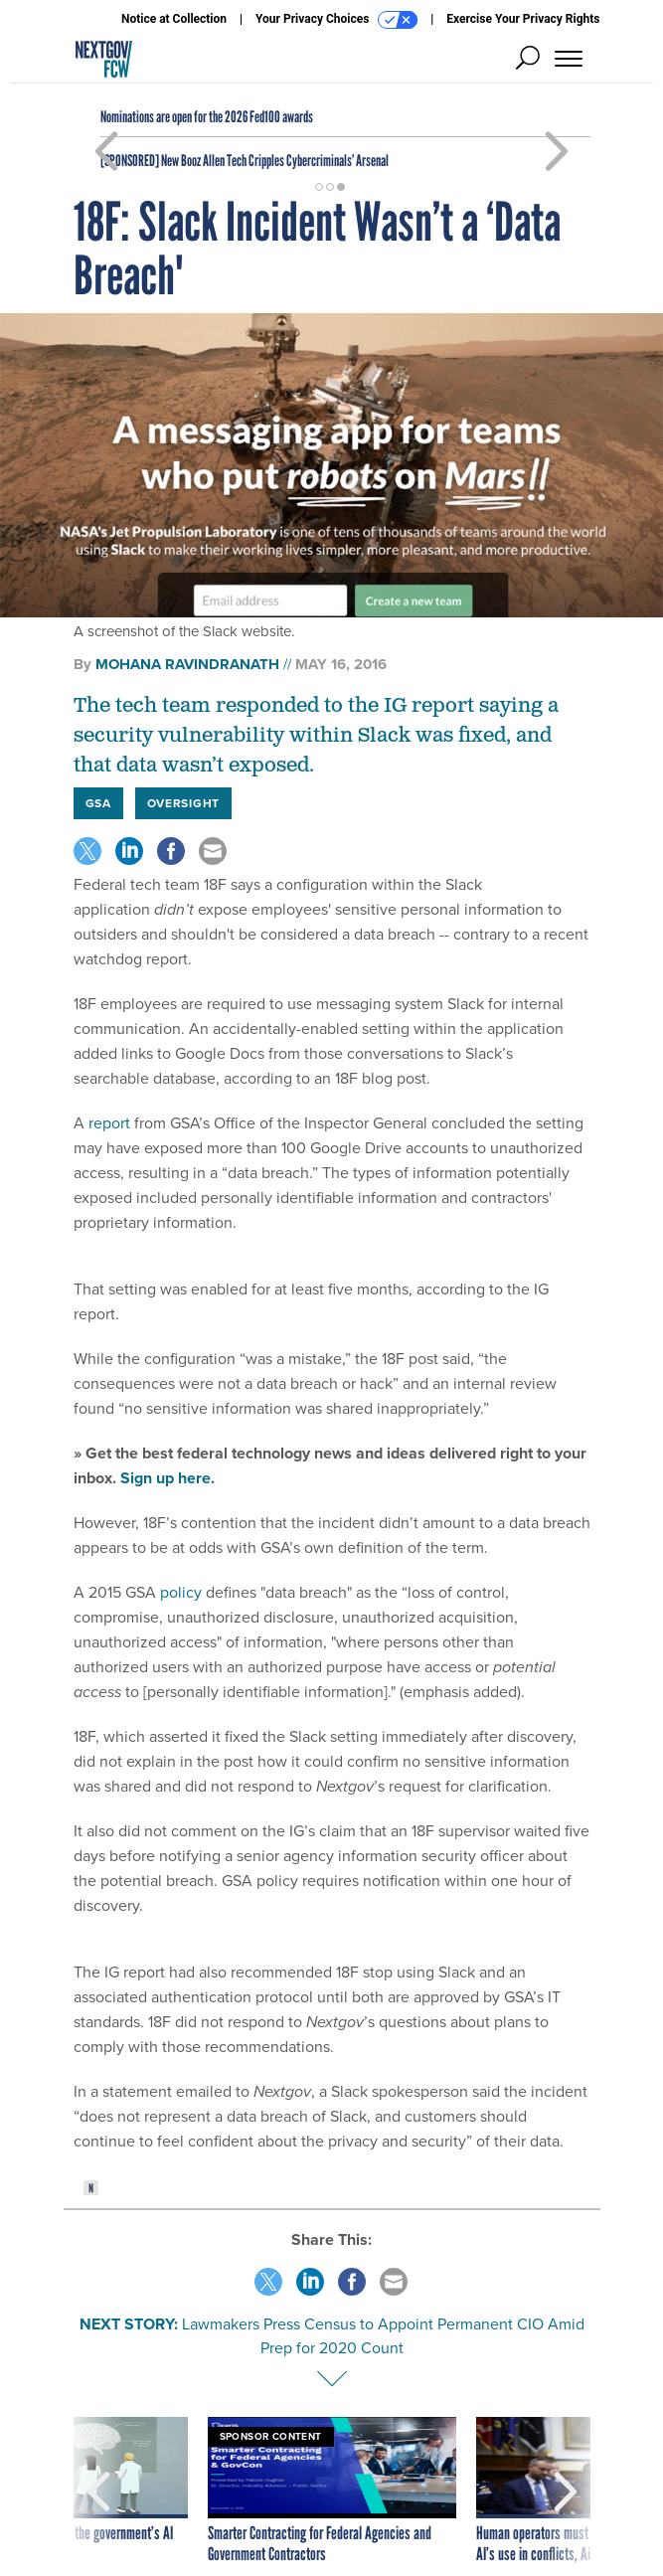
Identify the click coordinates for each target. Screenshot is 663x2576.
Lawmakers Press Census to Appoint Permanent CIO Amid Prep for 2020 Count (383, 2336)
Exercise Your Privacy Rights (522, 19)
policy (181, 1592)
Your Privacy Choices (336, 20)
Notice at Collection (174, 19)
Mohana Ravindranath (187, 664)
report (109, 1123)
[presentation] (98, 2491)
